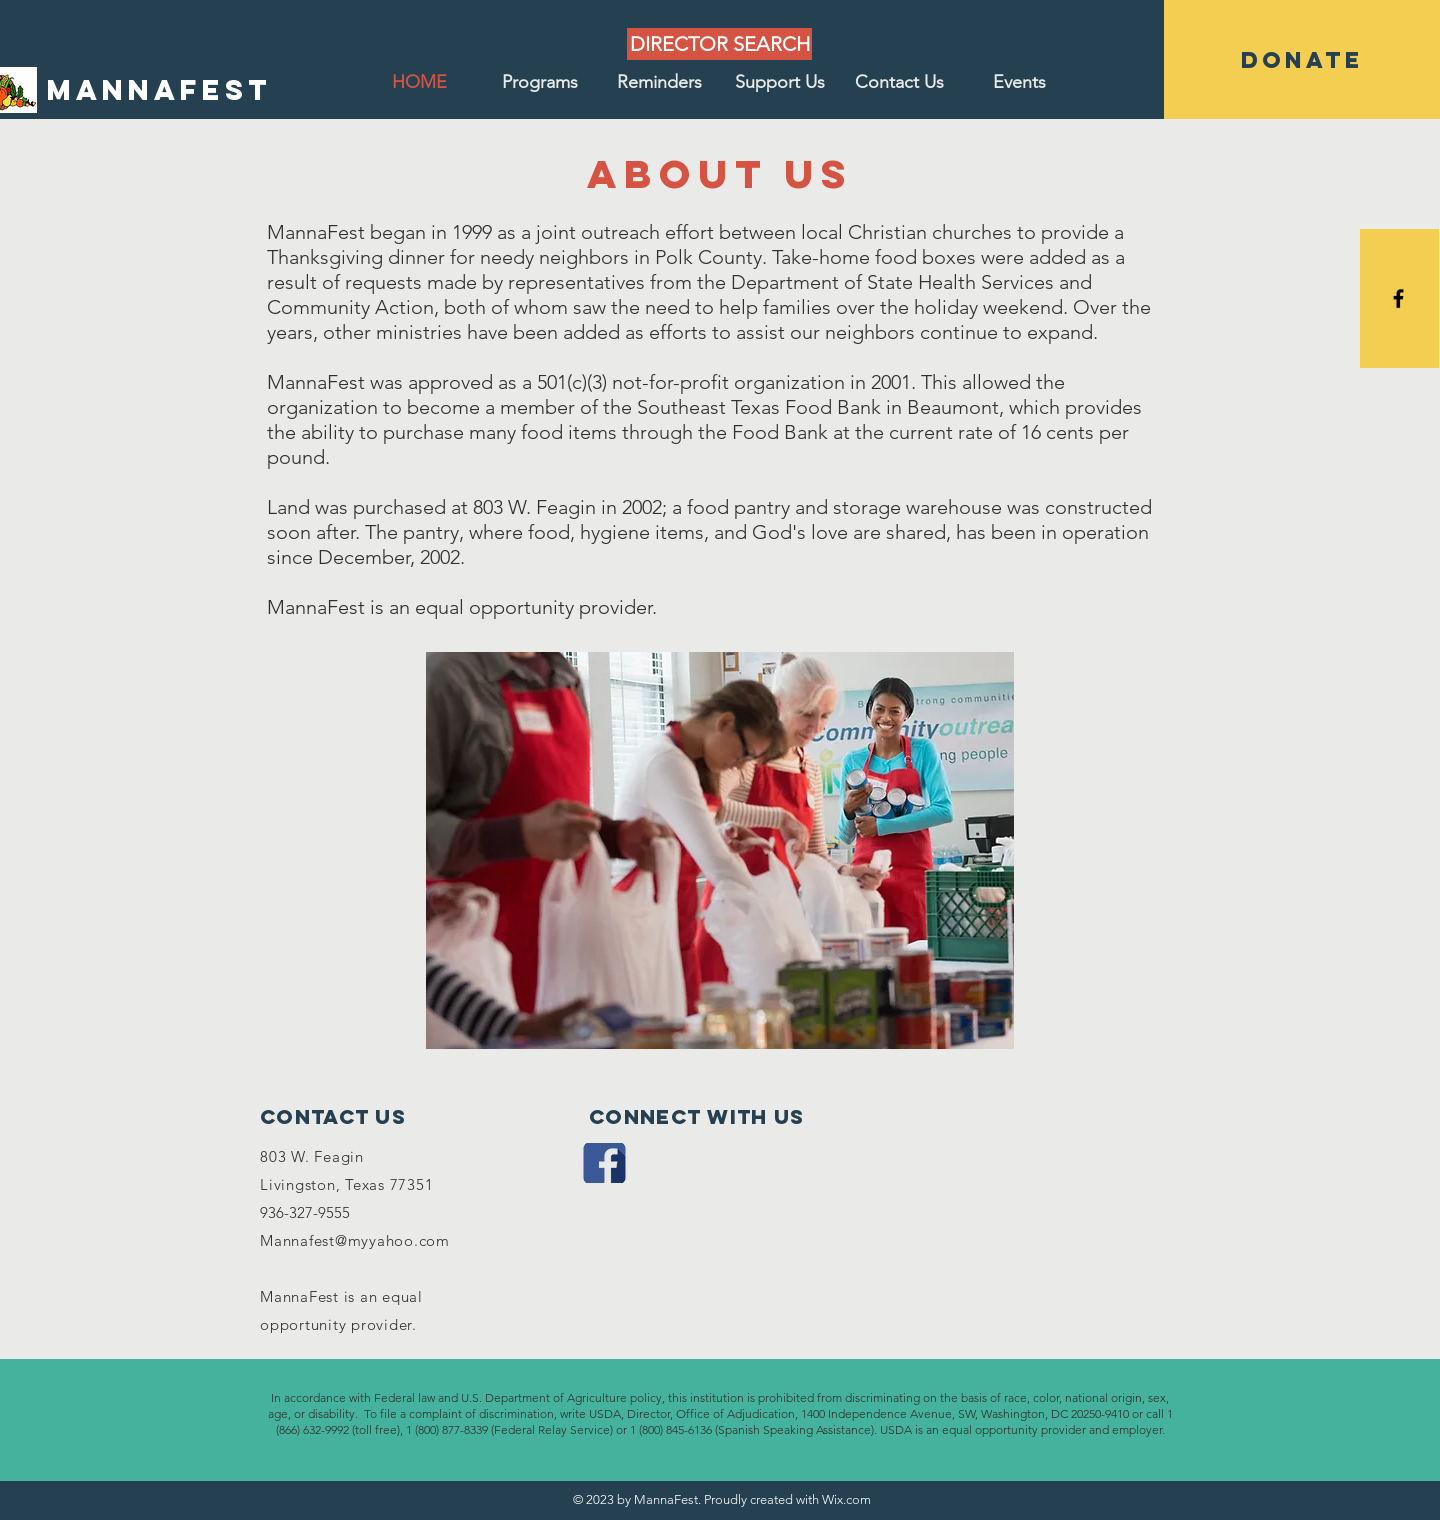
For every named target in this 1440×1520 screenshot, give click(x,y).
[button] (540, 82)
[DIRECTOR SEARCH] (719, 44)
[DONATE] (1302, 59)
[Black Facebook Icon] (1398, 298)
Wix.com (846, 1499)
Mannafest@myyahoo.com (355, 1240)
